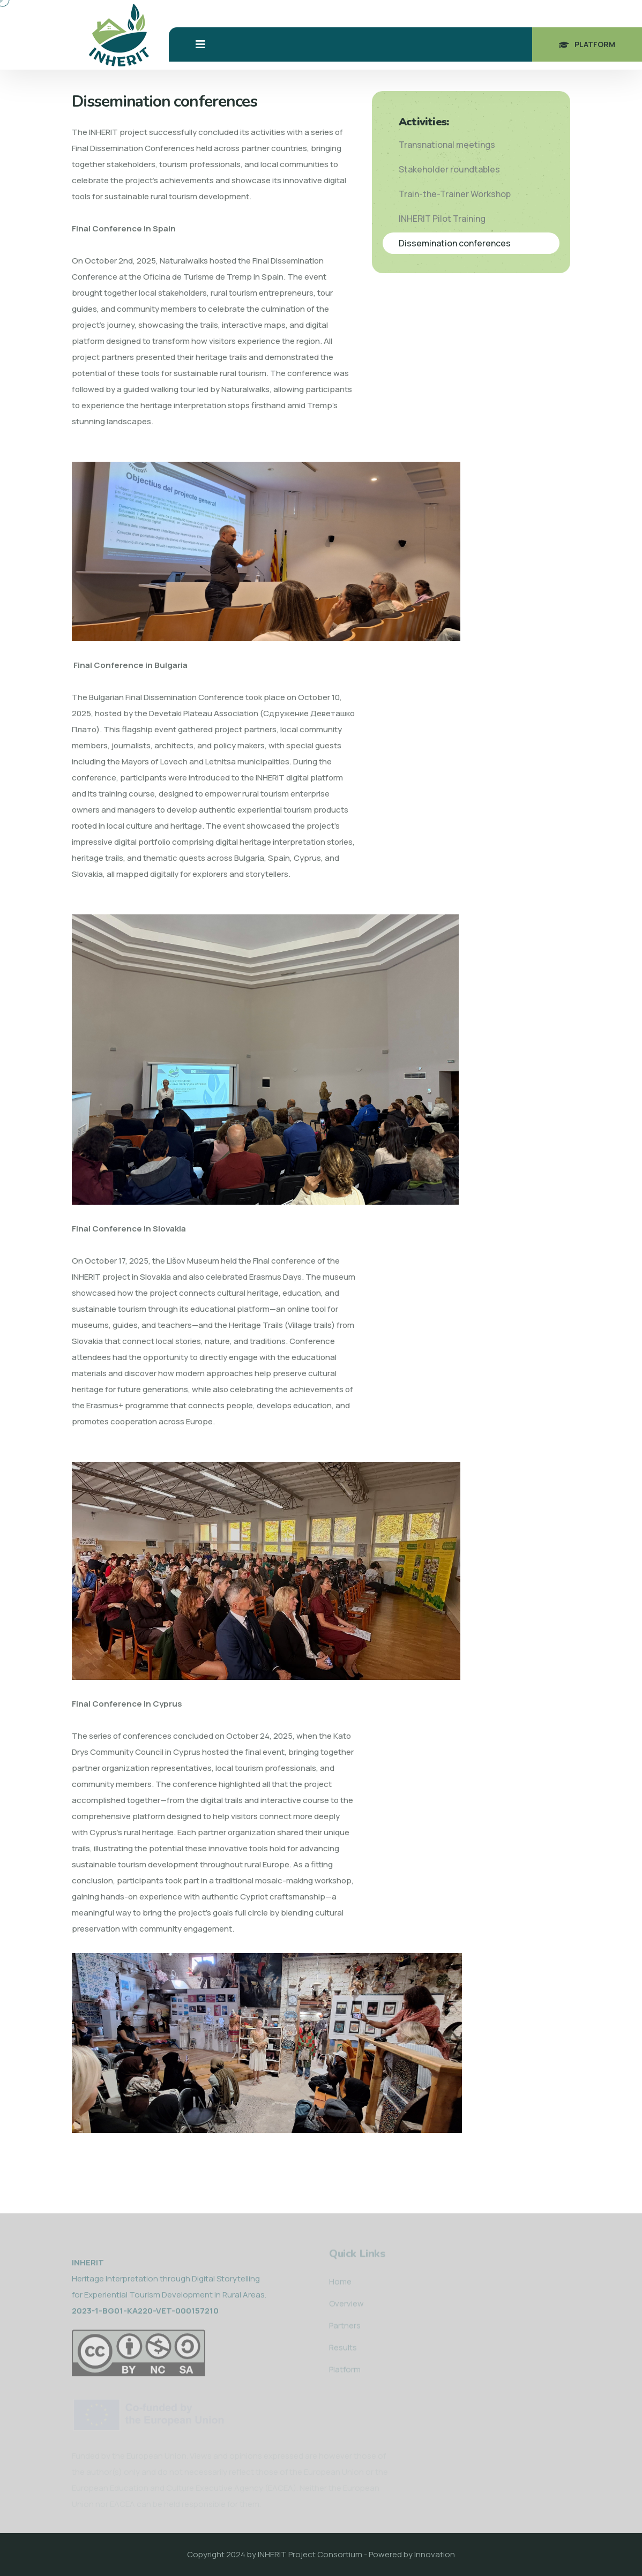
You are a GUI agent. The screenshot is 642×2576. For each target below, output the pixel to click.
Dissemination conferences (455, 243)
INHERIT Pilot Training (442, 218)
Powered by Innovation (412, 2554)
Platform (587, 44)
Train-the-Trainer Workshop (455, 194)
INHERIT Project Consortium (310, 2554)
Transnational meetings (447, 145)
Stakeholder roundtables (449, 169)
